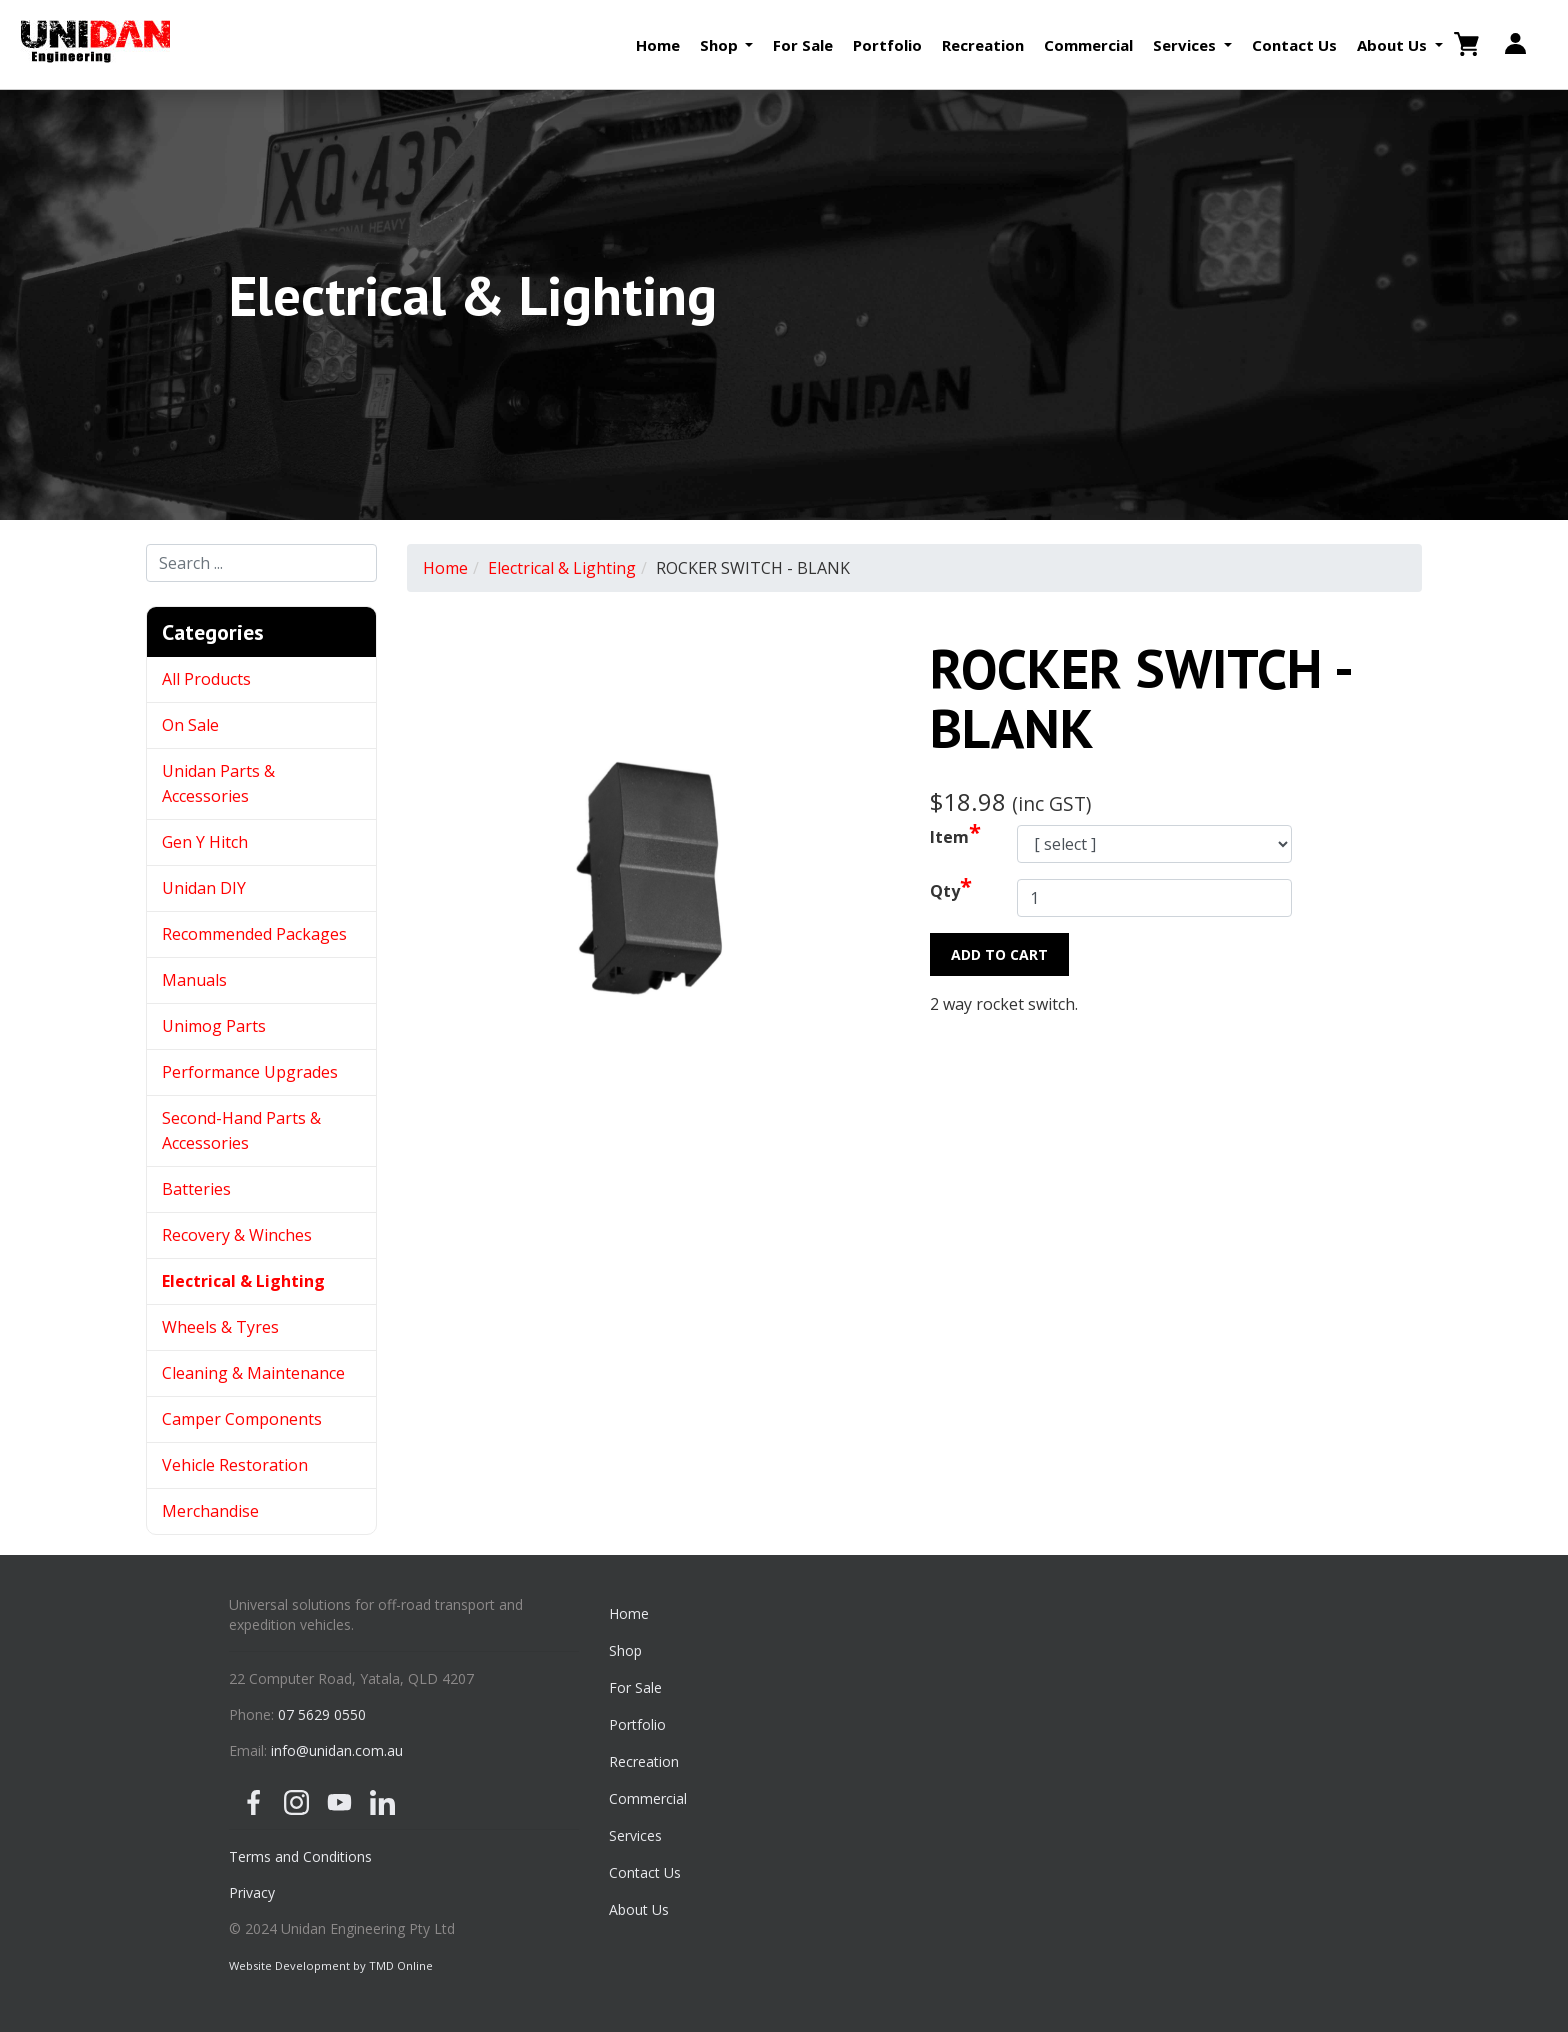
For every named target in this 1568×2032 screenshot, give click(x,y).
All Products (206, 679)
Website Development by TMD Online (331, 1965)
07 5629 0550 (322, 1714)
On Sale (190, 725)
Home (658, 45)
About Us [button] (1394, 45)
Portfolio (887, 45)
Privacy (252, 1892)
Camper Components (242, 1419)
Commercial (1088, 45)
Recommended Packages (254, 934)
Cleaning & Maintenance (253, 1373)
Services (635, 1835)
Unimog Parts (214, 1026)
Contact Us (1294, 45)
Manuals (194, 980)
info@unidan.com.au (337, 1750)
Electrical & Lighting (243, 1281)
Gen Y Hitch (207, 842)
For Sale (803, 45)
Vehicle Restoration (235, 1465)
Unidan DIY (204, 888)
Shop (625, 1650)
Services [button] (1186, 45)
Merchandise (210, 1511)
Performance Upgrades (250, 1072)
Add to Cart (999, 954)
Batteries (196, 1189)
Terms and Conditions (300, 1856)
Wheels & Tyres (220, 1327)
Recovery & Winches (237, 1235)
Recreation (983, 45)
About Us (639, 1909)
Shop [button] (721, 45)
